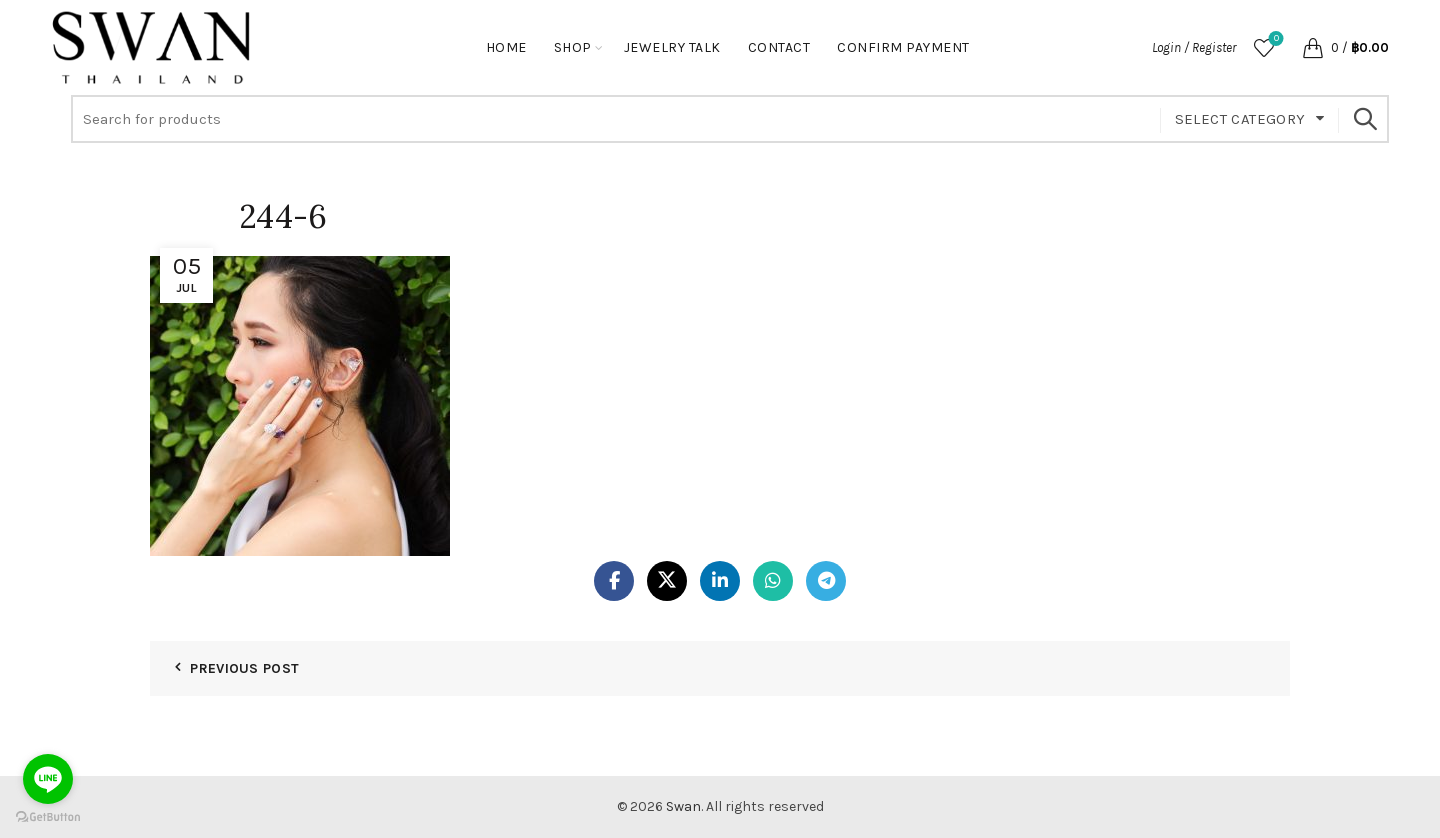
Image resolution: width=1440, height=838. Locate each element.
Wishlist (1274, 39)
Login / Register (1194, 47)
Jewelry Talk (672, 47)
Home (506, 47)
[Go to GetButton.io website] (48, 817)
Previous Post (244, 668)
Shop (573, 47)
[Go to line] (48, 779)
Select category (1240, 119)
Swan (683, 806)
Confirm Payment (903, 47)
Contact (779, 47)
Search (1364, 119)
